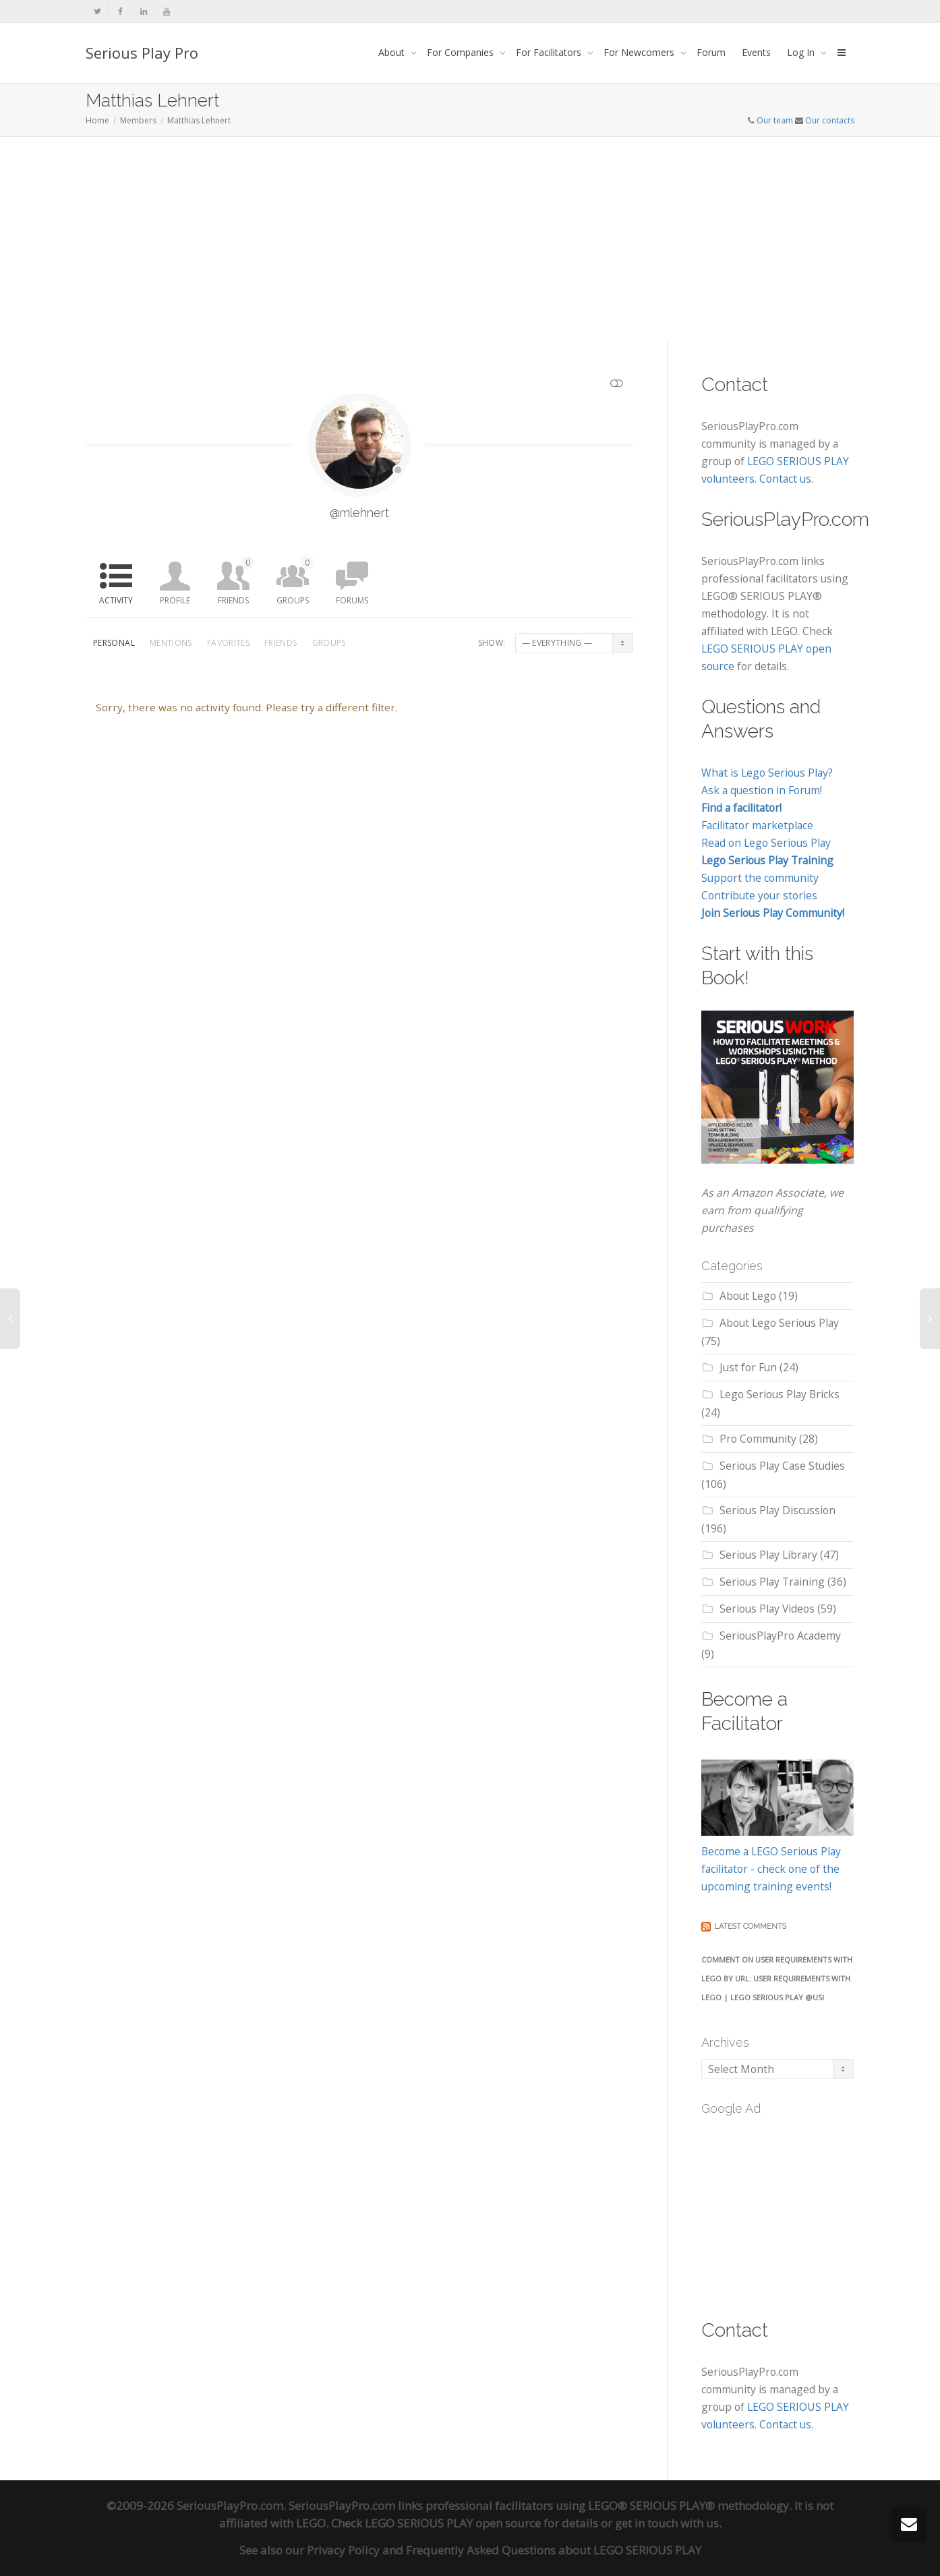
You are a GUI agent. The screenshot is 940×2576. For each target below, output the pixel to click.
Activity (116, 600)
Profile (175, 600)
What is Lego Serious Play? (767, 772)
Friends (236, 581)
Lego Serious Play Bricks (779, 1394)
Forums (352, 600)
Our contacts (829, 120)
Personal (114, 643)
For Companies (461, 52)
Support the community (760, 877)
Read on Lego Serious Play (766, 842)
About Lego (747, 1295)
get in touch (646, 2523)
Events (756, 52)
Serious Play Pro (142, 52)
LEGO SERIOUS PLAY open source (453, 2523)
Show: (492, 643)
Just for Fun (748, 1367)
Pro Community (757, 1438)
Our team (775, 120)
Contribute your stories (759, 895)
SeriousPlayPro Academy (780, 1635)
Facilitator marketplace (757, 825)
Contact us (785, 478)
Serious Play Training (772, 1581)
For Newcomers (640, 52)
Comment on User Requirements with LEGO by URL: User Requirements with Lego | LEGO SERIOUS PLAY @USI (776, 1978)
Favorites (228, 643)
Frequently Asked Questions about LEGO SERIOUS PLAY (553, 2550)
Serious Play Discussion (777, 1510)
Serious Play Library (768, 1554)
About (392, 52)
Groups (295, 581)
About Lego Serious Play (779, 1322)
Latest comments (750, 1926)
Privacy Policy (343, 2550)
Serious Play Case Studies (782, 1465)
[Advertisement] (470, 238)
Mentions (171, 643)
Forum (711, 52)
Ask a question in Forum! (761, 790)
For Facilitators (550, 52)
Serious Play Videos (767, 1608)
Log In (802, 52)
